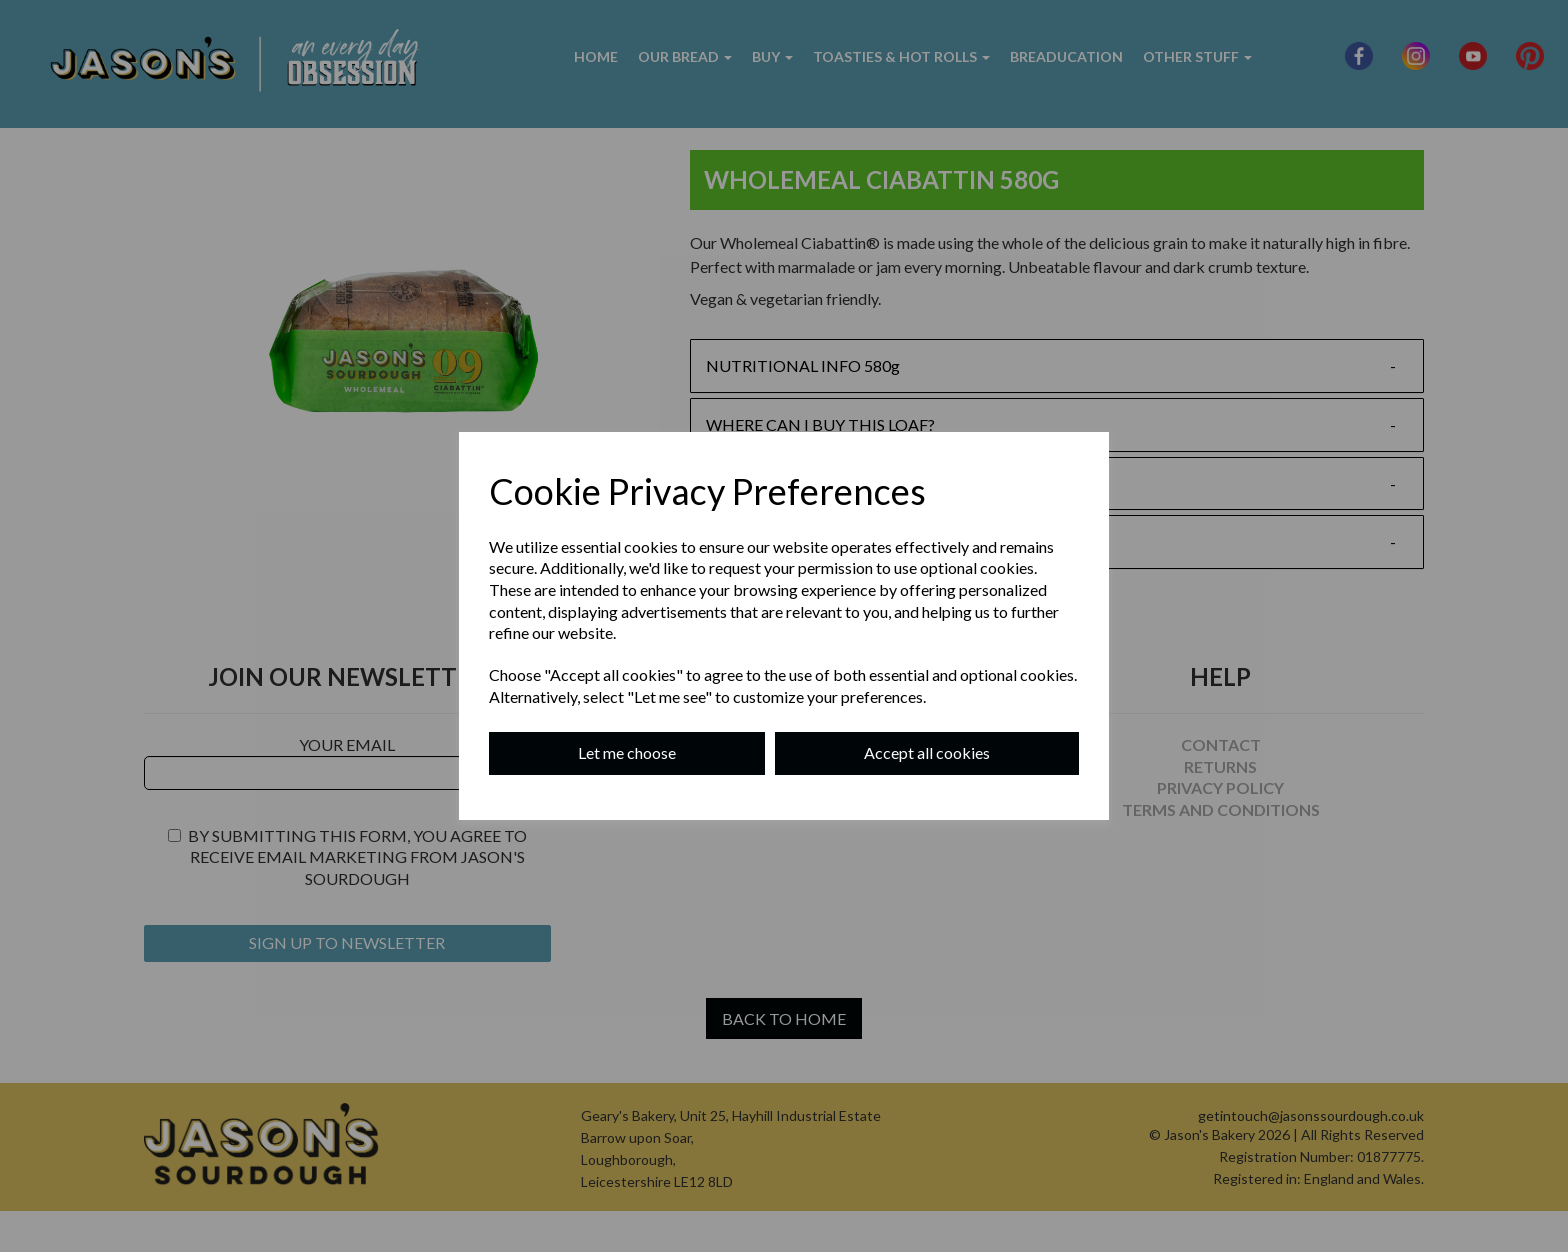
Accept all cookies (927, 752)
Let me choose (627, 752)
